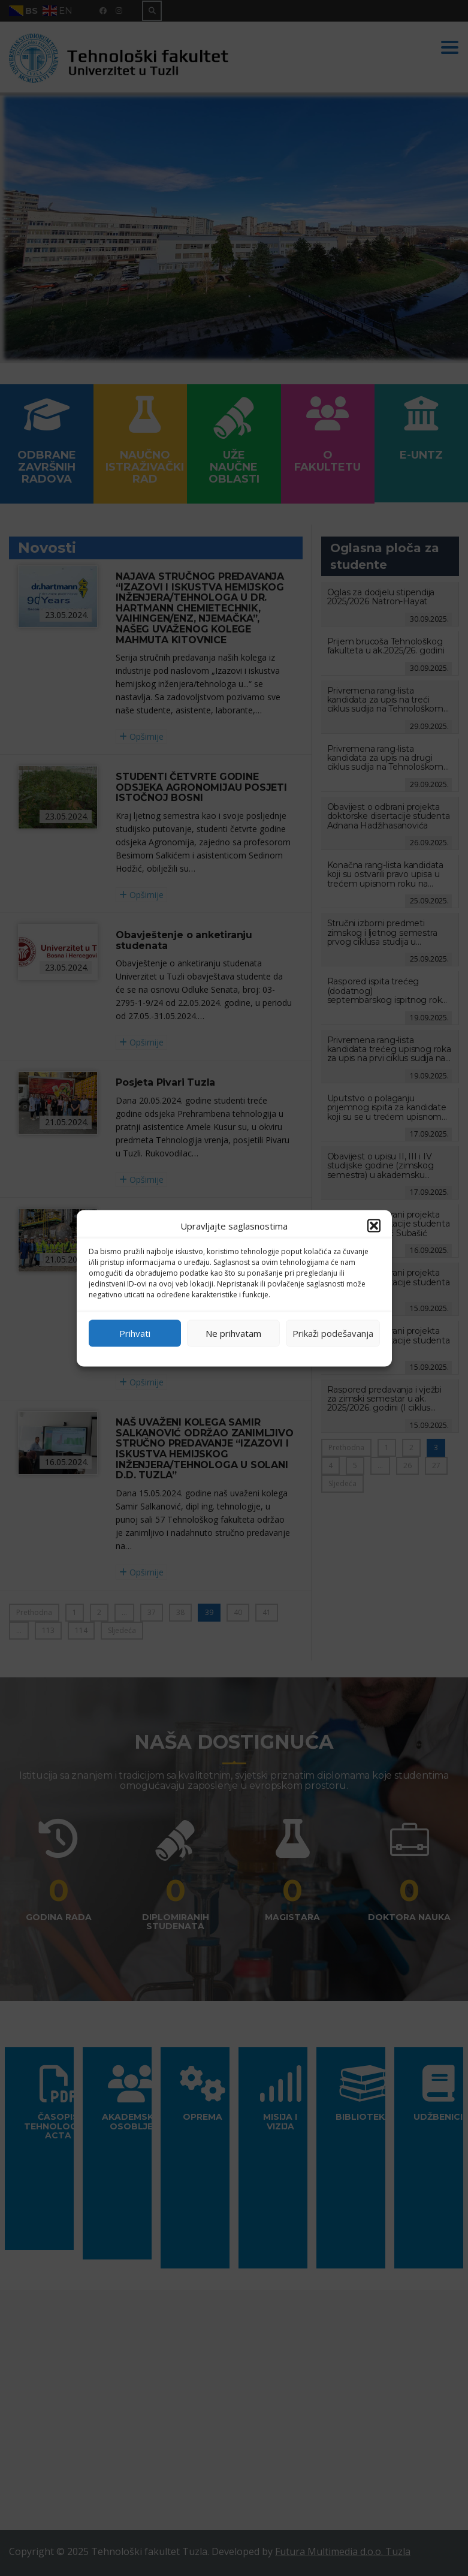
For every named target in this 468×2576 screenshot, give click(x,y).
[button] (374, 1225)
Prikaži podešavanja (332, 1333)
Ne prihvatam (233, 1333)
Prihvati (134, 1333)
